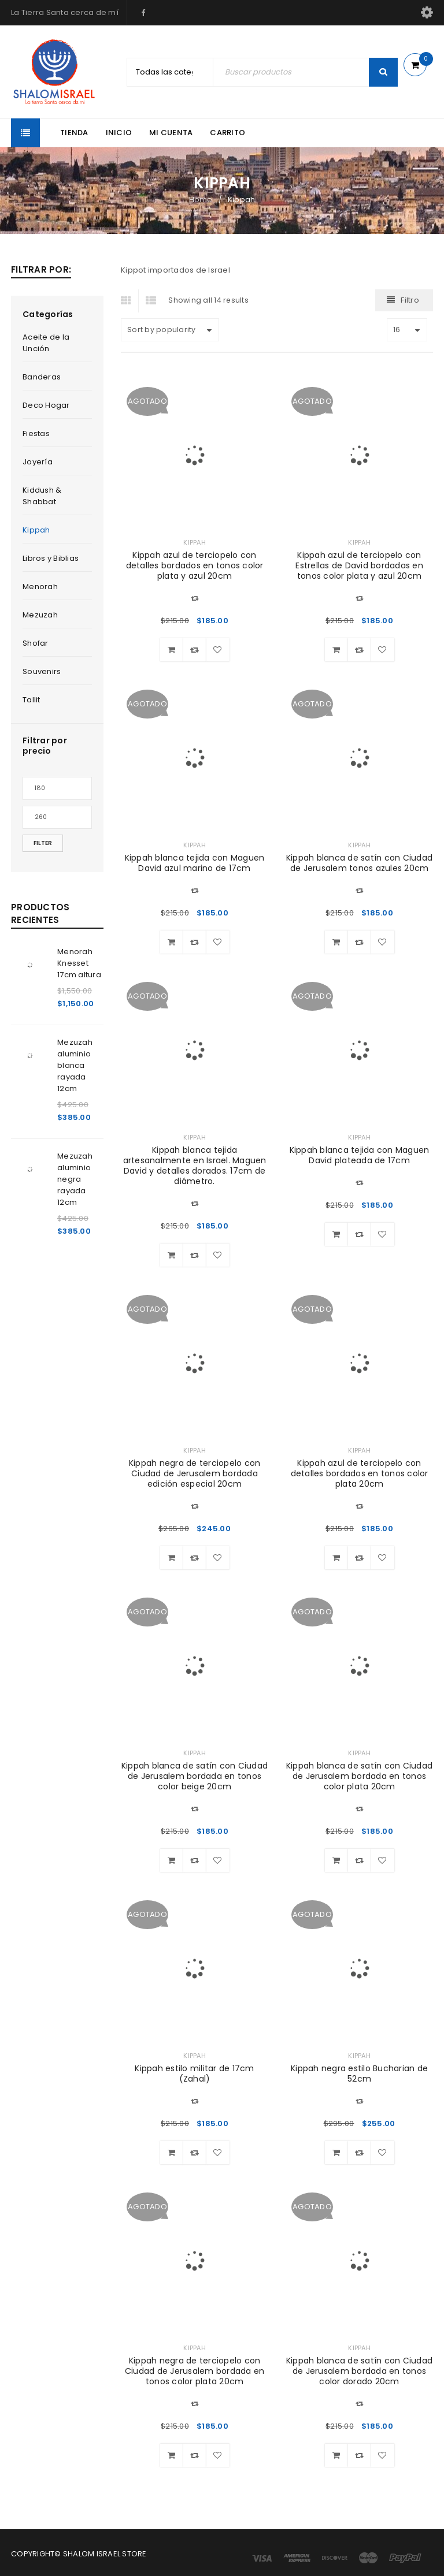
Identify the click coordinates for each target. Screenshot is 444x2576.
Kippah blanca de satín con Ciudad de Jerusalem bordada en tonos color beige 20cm (194, 1776)
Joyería (38, 461)
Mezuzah (40, 614)
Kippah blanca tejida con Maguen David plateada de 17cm (360, 1155)
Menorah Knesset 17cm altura (79, 963)
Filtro (410, 300)
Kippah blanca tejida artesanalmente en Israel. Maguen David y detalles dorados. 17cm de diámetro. (195, 1165)
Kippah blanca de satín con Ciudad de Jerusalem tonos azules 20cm (359, 863)
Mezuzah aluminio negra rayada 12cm (74, 1179)
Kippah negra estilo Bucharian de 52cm (359, 2073)
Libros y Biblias (51, 558)
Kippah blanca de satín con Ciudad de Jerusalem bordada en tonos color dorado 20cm (359, 2371)
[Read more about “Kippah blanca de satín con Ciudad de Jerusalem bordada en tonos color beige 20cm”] (171, 1860)
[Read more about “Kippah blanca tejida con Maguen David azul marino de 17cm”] (171, 942)
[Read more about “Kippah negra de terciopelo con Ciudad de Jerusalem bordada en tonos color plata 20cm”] (171, 2455)
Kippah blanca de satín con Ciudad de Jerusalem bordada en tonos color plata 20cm (359, 1776)
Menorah (40, 586)
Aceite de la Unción (46, 343)
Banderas (42, 376)
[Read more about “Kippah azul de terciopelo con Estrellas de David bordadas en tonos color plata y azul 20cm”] (336, 649)
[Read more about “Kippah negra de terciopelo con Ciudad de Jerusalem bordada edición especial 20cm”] (171, 1557)
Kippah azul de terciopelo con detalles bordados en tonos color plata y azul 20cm (195, 565)
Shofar (36, 643)
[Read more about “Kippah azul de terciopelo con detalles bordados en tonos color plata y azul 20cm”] (171, 649)
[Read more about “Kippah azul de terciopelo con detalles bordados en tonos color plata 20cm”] (336, 1557)
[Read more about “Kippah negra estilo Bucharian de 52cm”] (336, 2152)
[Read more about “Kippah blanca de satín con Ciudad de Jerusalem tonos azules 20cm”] (336, 942)
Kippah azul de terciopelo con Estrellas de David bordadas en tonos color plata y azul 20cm (359, 565)
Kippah (36, 529)
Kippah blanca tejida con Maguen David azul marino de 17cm (195, 863)
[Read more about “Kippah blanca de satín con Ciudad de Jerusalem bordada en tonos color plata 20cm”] (336, 1860)
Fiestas (36, 433)
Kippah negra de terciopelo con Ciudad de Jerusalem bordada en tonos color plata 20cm (195, 2371)
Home (201, 199)
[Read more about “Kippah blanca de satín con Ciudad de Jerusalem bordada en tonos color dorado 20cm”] (336, 2455)
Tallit (31, 699)
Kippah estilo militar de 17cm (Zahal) (194, 2073)
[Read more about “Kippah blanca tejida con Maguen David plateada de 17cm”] (336, 1234)
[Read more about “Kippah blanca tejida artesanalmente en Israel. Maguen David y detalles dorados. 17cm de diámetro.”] (171, 1255)
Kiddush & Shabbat (42, 496)
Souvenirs (42, 671)
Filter (43, 843)
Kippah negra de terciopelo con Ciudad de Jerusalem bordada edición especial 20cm (195, 1473)
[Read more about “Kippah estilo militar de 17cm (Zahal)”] (171, 2152)
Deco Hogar (46, 405)
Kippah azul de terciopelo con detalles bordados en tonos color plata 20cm (359, 1473)
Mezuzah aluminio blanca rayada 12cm (74, 1065)
